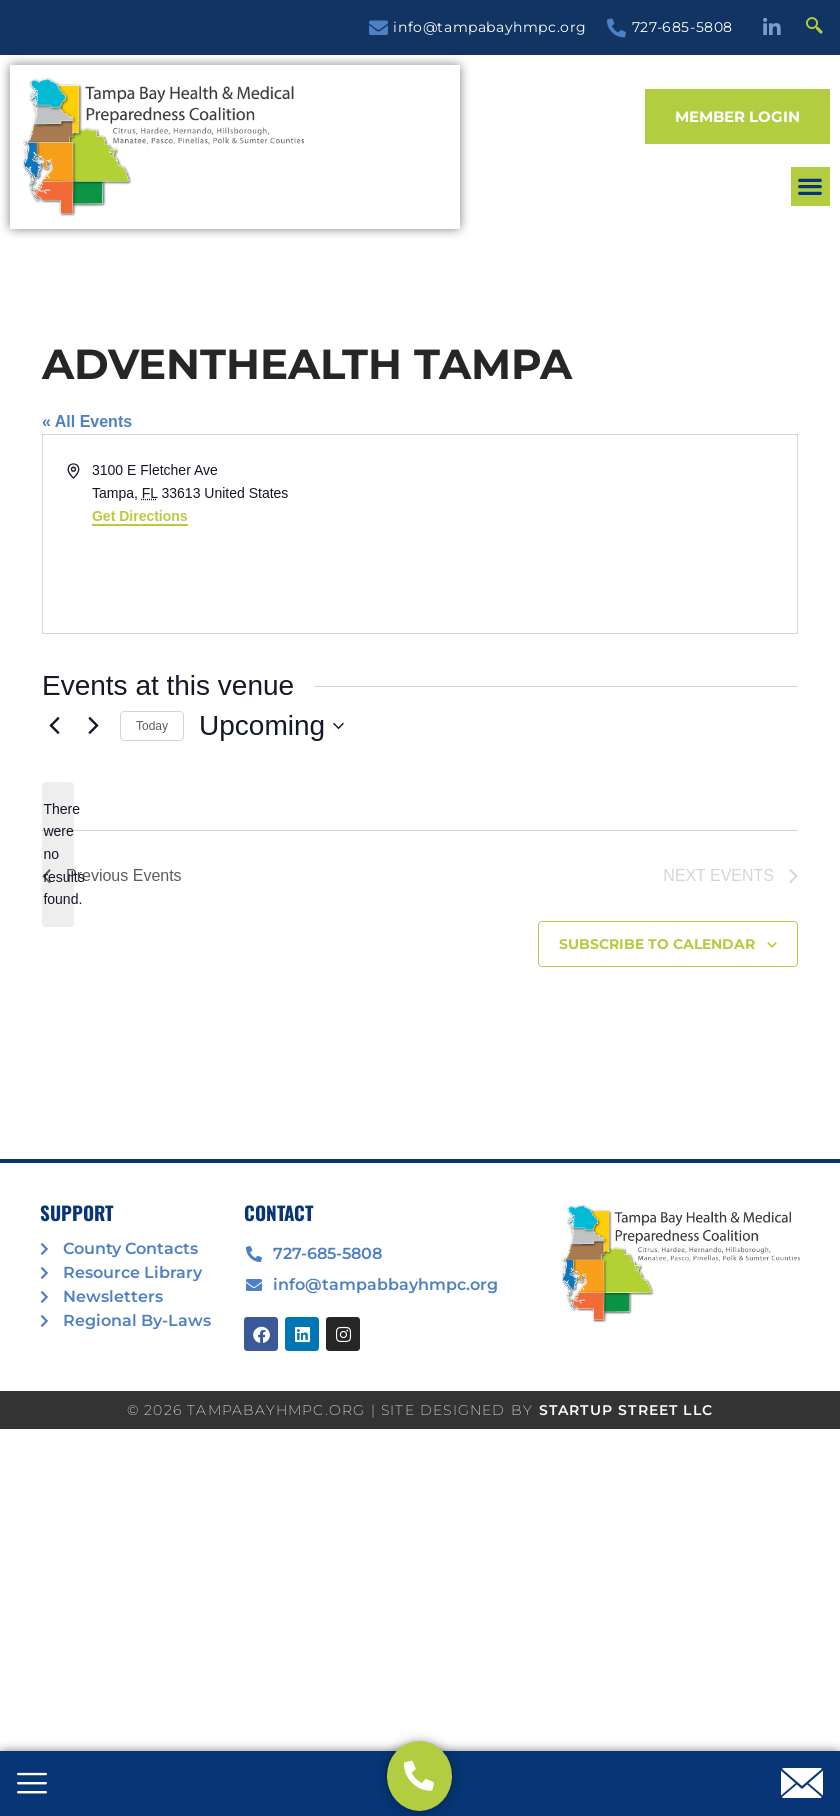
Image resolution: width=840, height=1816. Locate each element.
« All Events (87, 421)
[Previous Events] (54, 726)
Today (152, 726)
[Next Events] (93, 726)
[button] (810, 186)
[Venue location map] (607, 534)
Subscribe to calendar (657, 944)
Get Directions (140, 516)
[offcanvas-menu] (32, 1785)
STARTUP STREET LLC (626, 1410)
